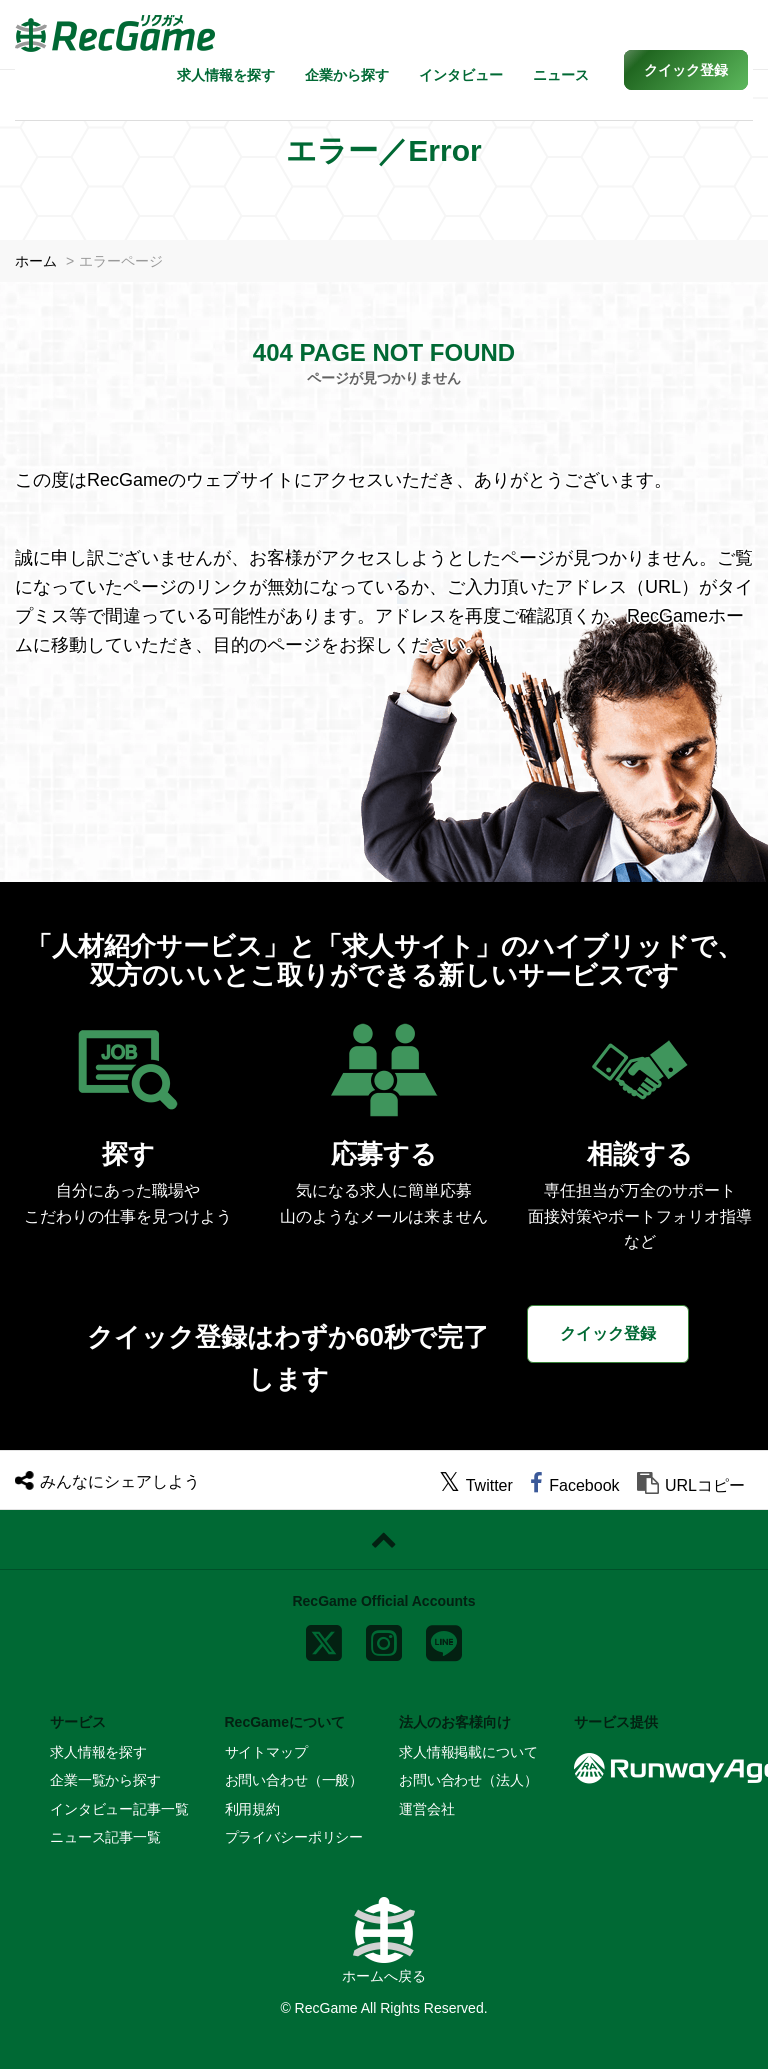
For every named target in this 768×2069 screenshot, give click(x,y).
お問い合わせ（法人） (468, 1780)
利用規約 (252, 1809)
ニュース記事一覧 (105, 1837)
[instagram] (384, 1639)
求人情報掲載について (468, 1752)
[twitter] (476, 1485)
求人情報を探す (226, 75)
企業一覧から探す (105, 1780)
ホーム (36, 261)
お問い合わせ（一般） (294, 1780)
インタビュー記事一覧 (119, 1809)
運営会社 (426, 1809)
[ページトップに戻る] (384, 1540)
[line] (444, 1639)
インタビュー (461, 75)
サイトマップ (266, 1752)
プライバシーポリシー (294, 1837)
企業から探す (347, 75)
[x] (324, 1639)
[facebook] (574, 1485)
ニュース (561, 75)
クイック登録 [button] (608, 1333)
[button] (686, 70)
